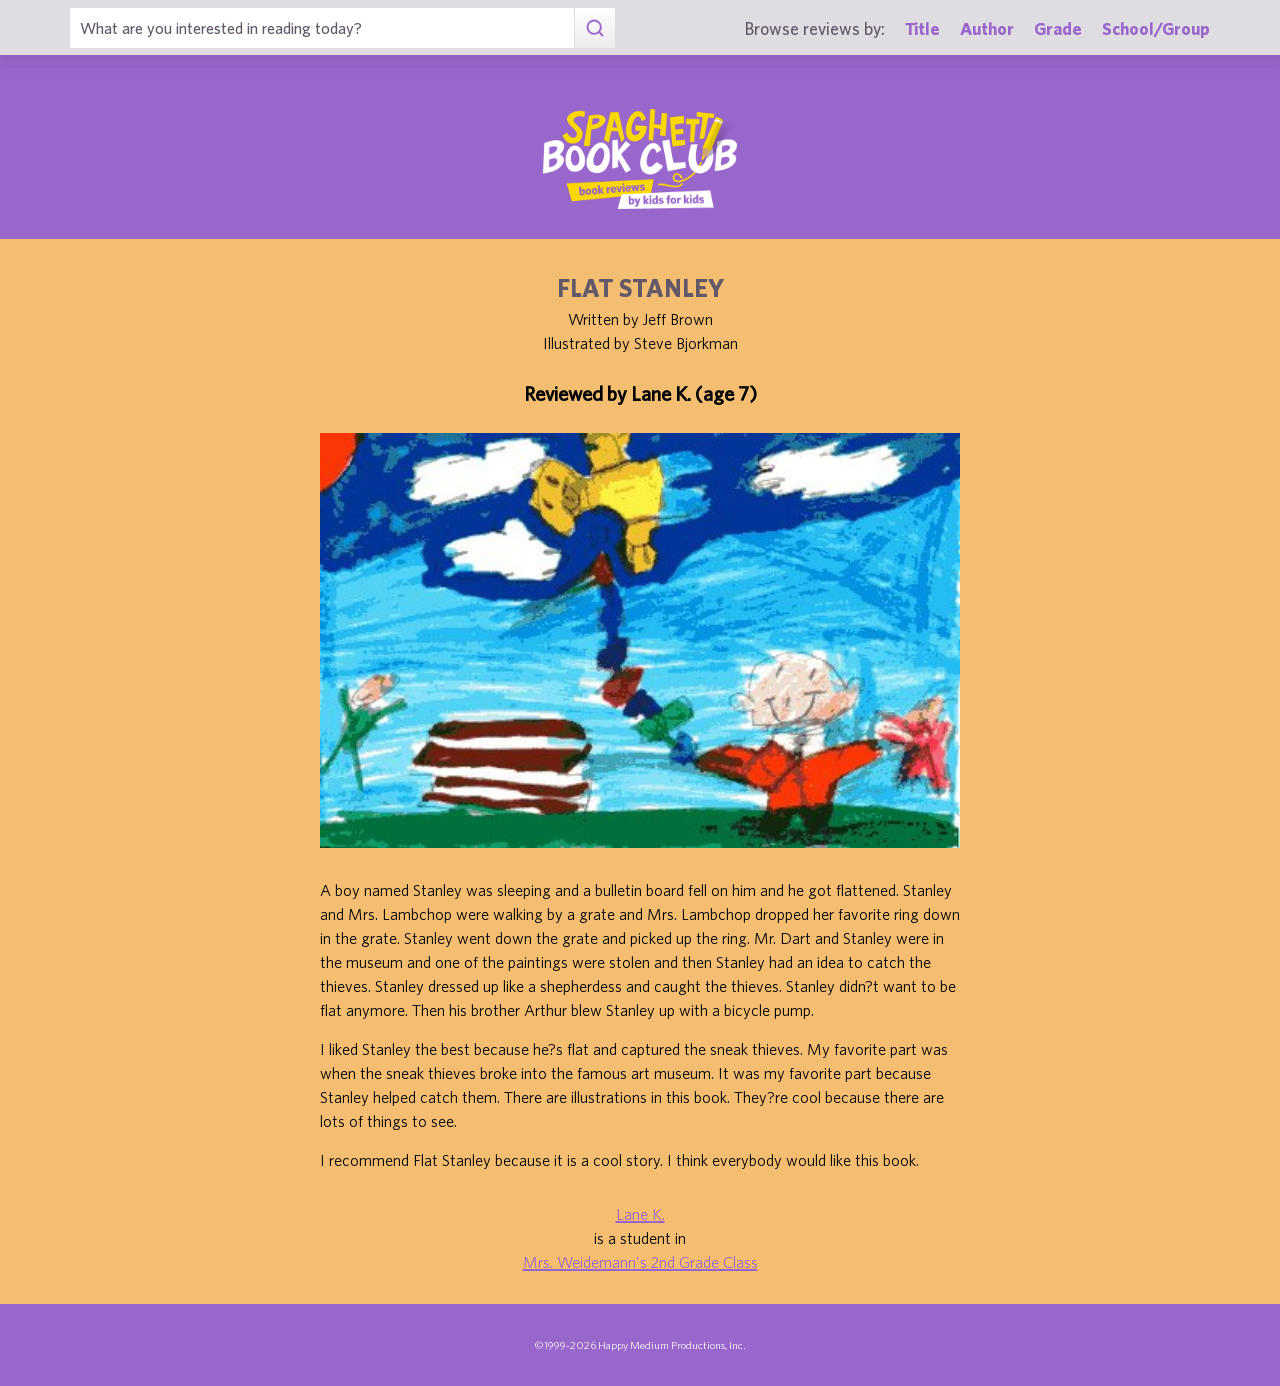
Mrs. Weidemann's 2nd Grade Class (640, 1262)
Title (922, 28)
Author (987, 28)
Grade (1058, 28)
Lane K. (640, 1214)
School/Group (1156, 28)
